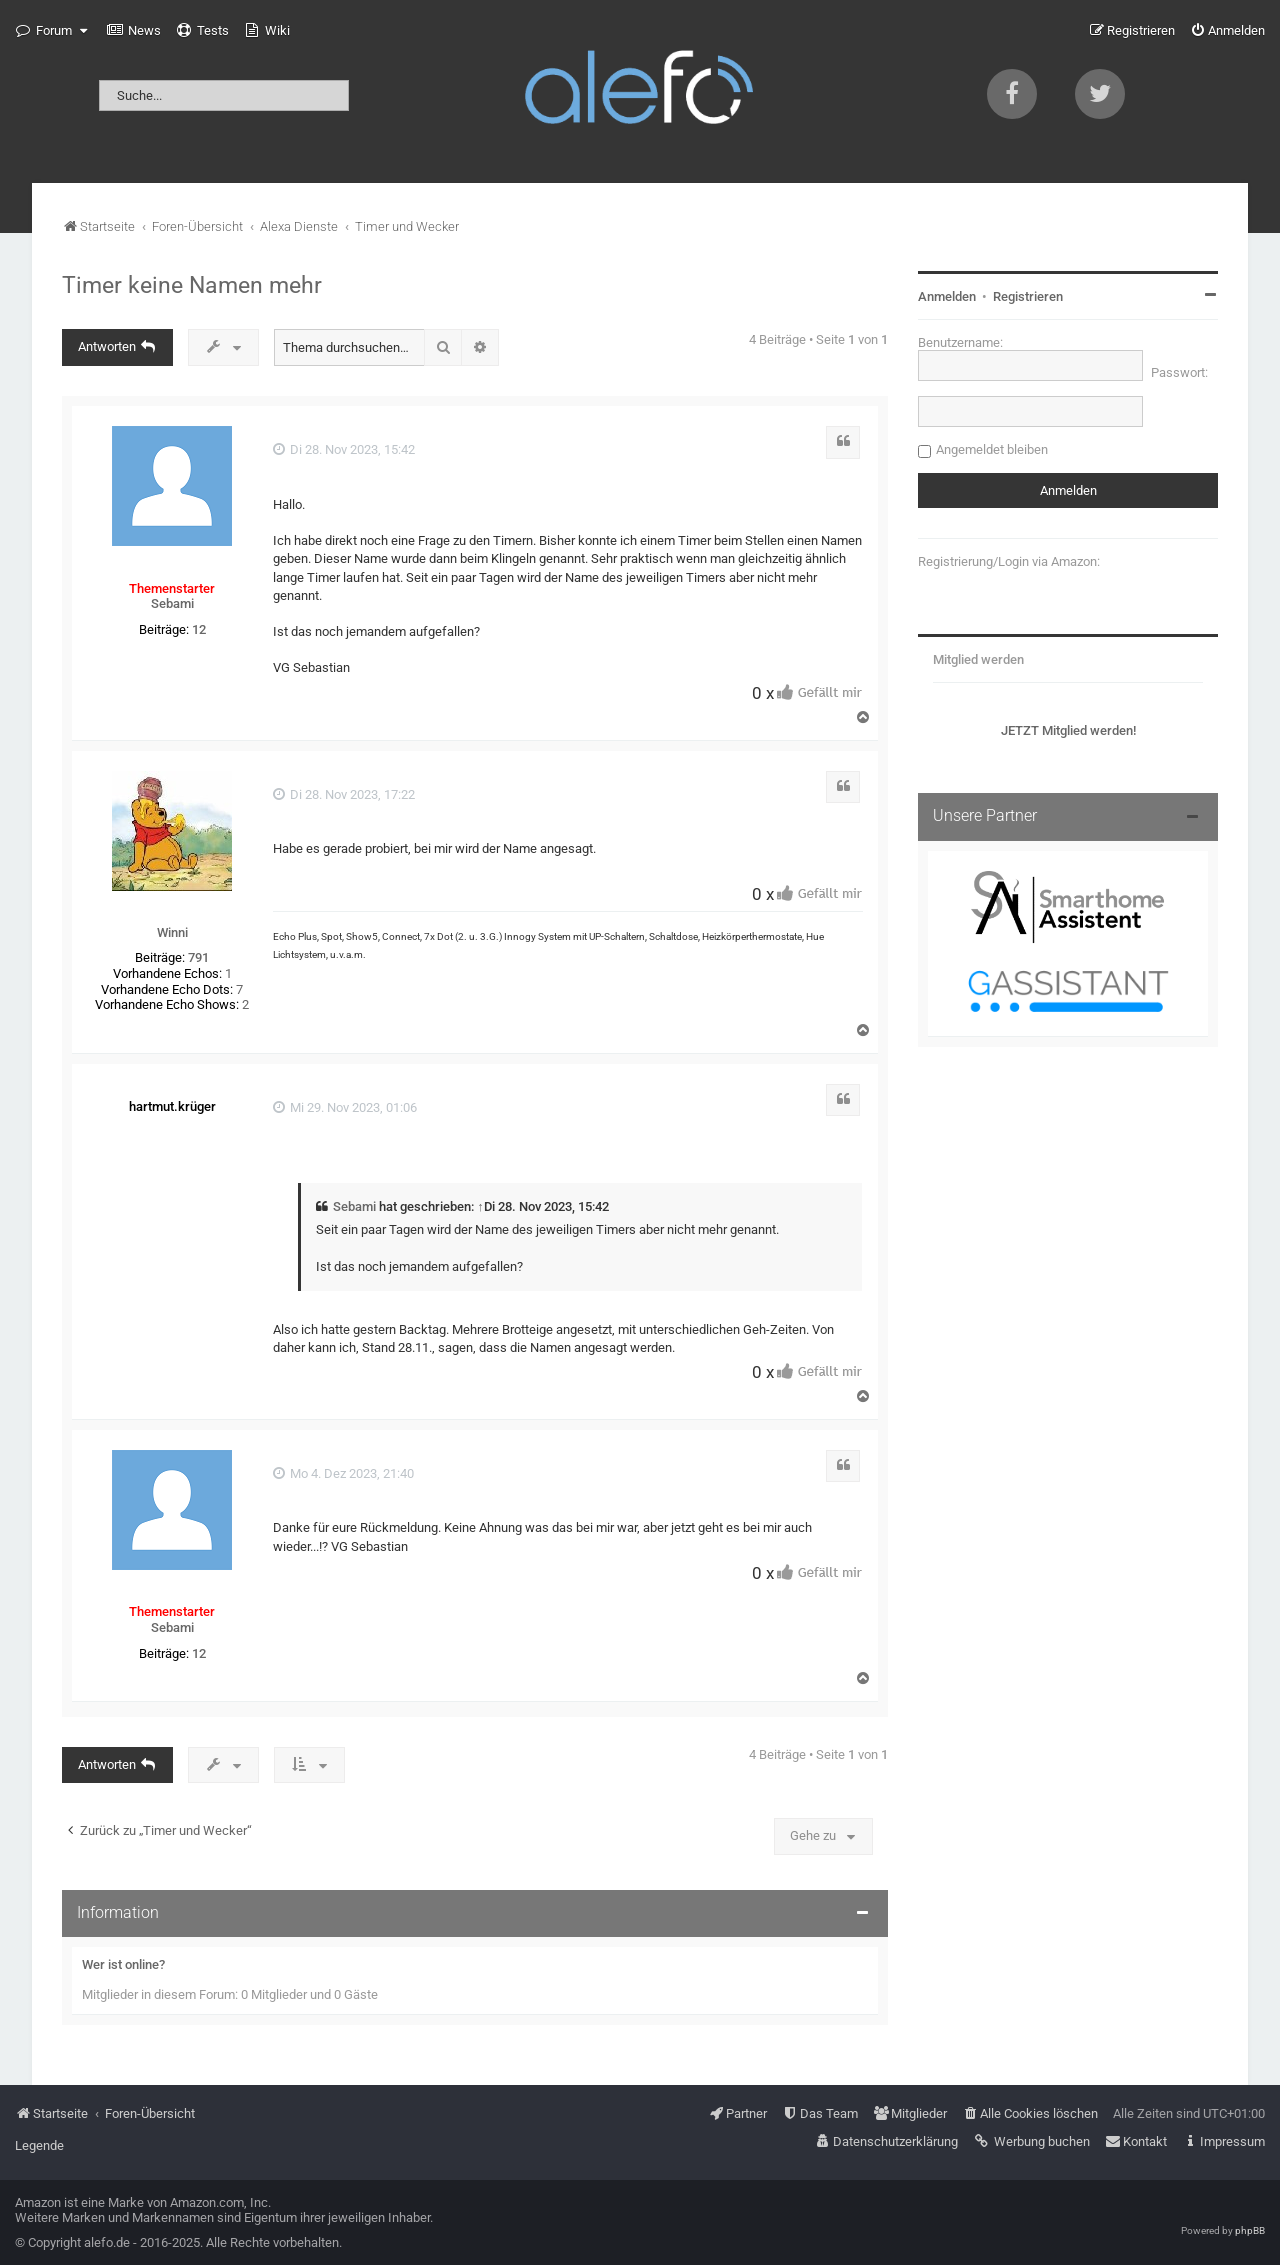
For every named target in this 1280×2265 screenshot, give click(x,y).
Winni (172, 932)
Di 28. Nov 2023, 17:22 (344, 794)
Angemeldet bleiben (992, 449)
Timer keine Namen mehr (192, 285)
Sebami (172, 603)
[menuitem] (134, 31)
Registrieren (1028, 296)
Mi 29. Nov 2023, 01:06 (345, 1107)
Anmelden (947, 296)
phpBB (1250, 2230)
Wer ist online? (123, 1964)
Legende (39, 2145)
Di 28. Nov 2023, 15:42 (344, 449)
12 (199, 629)
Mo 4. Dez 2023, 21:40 (343, 1473)
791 (198, 957)
